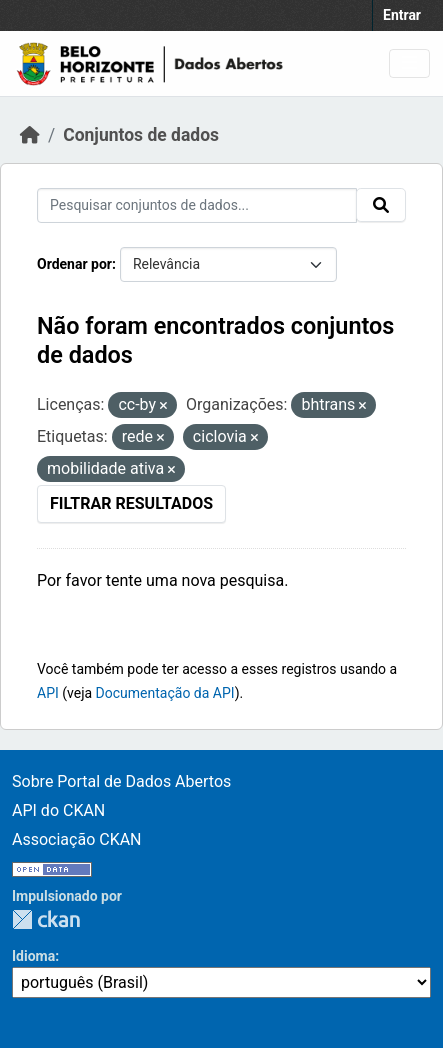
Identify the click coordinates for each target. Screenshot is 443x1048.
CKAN (46, 919)
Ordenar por (74, 264)
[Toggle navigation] (409, 63)
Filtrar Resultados (131, 503)
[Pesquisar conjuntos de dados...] (197, 205)
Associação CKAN (77, 839)
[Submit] (381, 205)
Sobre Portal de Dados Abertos (121, 781)
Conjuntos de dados (141, 135)
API (48, 693)
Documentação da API (165, 693)
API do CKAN (58, 810)
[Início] (30, 135)
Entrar (402, 15)
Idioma (33, 956)
